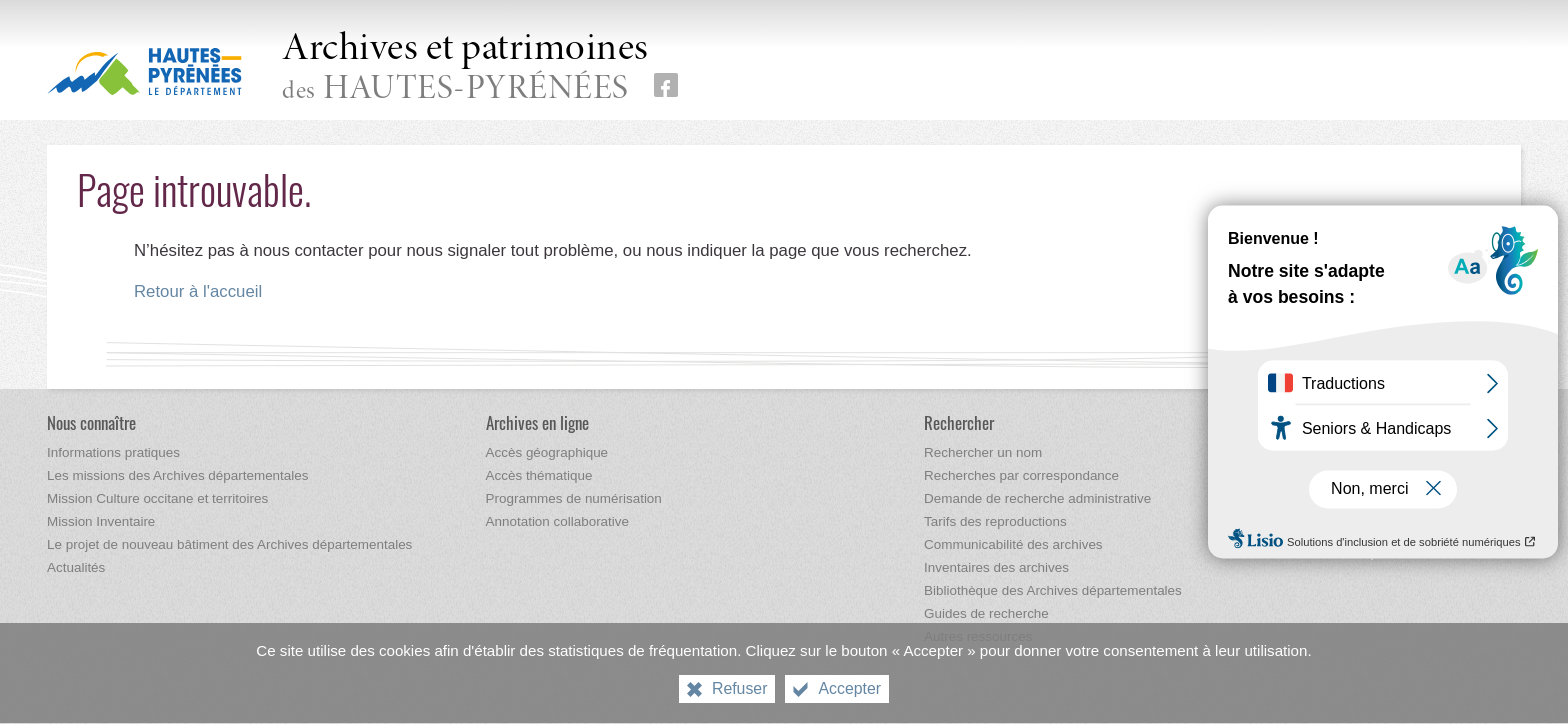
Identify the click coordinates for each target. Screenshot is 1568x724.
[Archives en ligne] (537, 422)
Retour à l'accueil (198, 291)
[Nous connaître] (91, 422)
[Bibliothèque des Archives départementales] (1053, 590)
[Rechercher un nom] (983, 452)
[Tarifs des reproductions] (995, 521)
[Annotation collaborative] (557, 521)
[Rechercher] (959, 422)
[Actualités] (76, 567)
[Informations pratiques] (113, 452)
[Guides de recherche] (986, 613)
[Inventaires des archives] (996, 567)
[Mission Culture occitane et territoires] (157, 498)
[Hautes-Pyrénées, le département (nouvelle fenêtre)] (144, 71)
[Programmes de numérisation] (574, 498)
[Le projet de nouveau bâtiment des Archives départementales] (229, 544)
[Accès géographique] (547, 452)
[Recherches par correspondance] (1021, 475)
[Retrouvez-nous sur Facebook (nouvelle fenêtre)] (666, 85)
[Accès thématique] (539, 475)
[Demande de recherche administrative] (1037, 498)
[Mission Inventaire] (101, 521)
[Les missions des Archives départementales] (177, 475)
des (465, 69)
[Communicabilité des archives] (1013, 544)
